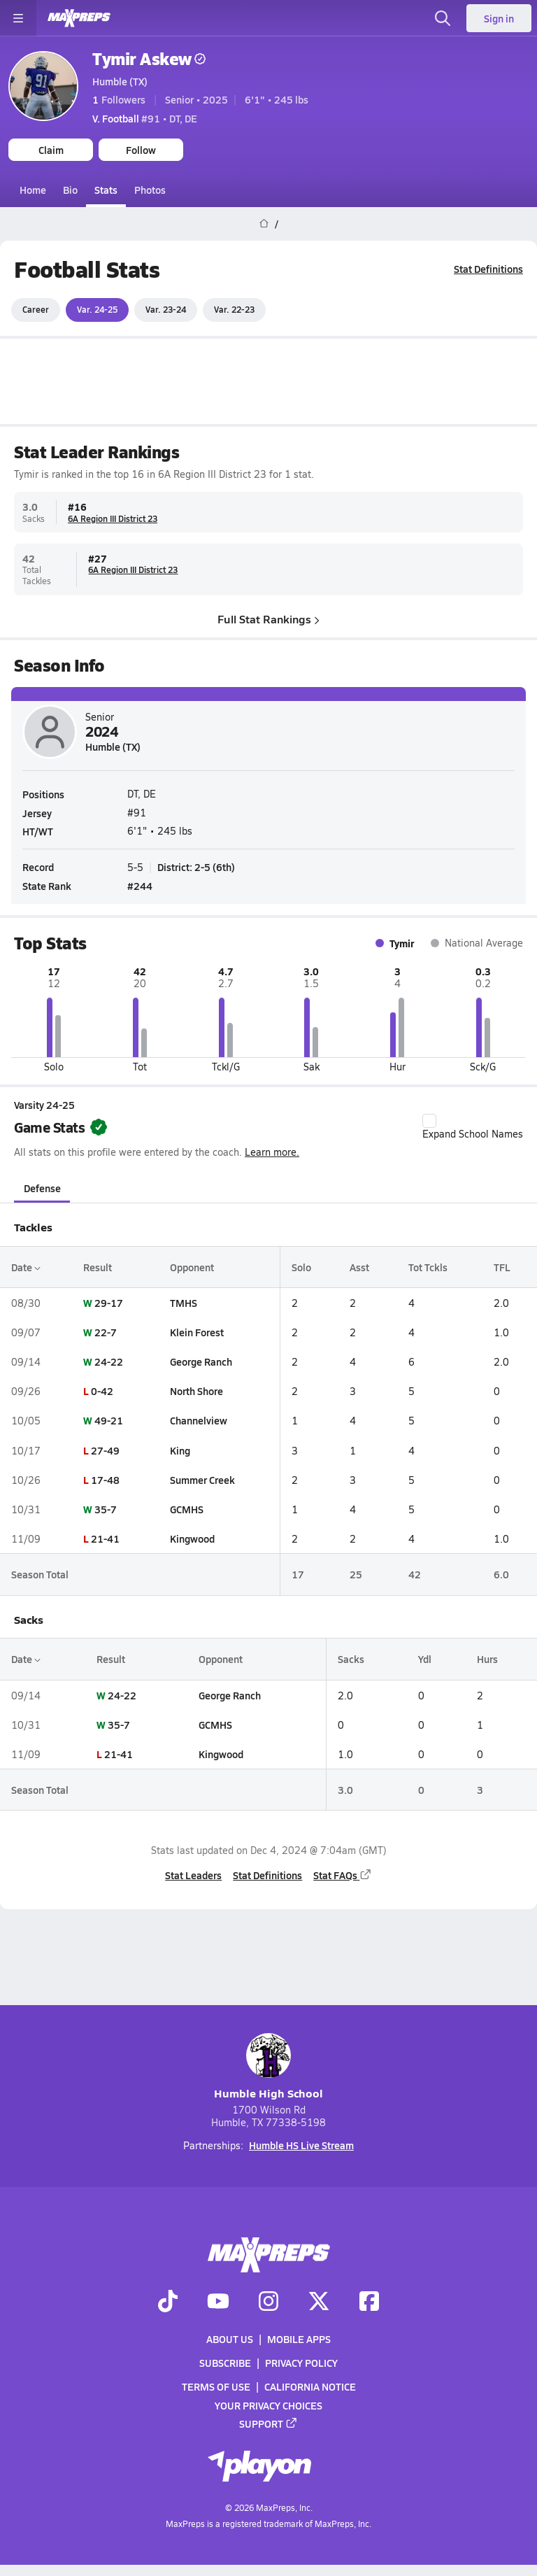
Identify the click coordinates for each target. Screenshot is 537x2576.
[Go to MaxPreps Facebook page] (369, 2302)
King (180, 1450)
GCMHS (186, 1509)
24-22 (108, 1361)
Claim (51, 150)
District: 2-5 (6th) (196, 867)
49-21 (108, 1420)
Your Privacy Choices (268, 2405)
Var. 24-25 (97, 309)
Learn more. (272, 1152)
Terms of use (216, 2386)
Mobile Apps (299, 2339)
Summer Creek (202, 1480)
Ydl (424, 1659)
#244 (139, 886)
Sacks (351, 1659)
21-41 (105, 1538)
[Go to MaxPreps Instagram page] (268, 2302)
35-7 (105, 1509)
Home (33, 190)
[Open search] (442, 18)
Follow (141, 150)
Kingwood (192, 1538)
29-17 (108, 1302)
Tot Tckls (428, 1266)
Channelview (198, 1420)
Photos (150, 190)
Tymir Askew (149, 58)
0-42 (102, 1391)
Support (268, 2423)
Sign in (499, 18)
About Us (229, 2339)
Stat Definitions (488, 269)
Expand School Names (472, 1127)
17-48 (105, 1480)
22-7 (105, 1332)
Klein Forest (197, 1332)
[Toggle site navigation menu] (18, 18)
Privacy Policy (301, 2363)
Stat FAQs (342, 1874)
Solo (301, 1266)
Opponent (192, 1266)
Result (97, 1266)
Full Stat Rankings (268, 618)
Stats (105, 190)
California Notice (310, 2386)
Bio (70, 190)
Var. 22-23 (234, 309)
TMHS (183, 1302)
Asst (359, 1266)
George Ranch (201, 1361)
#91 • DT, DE (144, 118)
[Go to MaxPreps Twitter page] (319, 2302)
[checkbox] (429, 1121)
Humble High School (268, 2067)
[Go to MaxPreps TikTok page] (168, 2302)
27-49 (105, 1450)
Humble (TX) (120, 81)
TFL (502, 1266)
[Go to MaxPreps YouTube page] (218, 2302)
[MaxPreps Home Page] (264, 224)
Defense (42, 1187)
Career (35, 309)
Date (26, 1266)
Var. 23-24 (165, 309)
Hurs (487, 1659)
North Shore (196, 1391)
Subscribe (225, 2363)
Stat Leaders (193, 1874)
